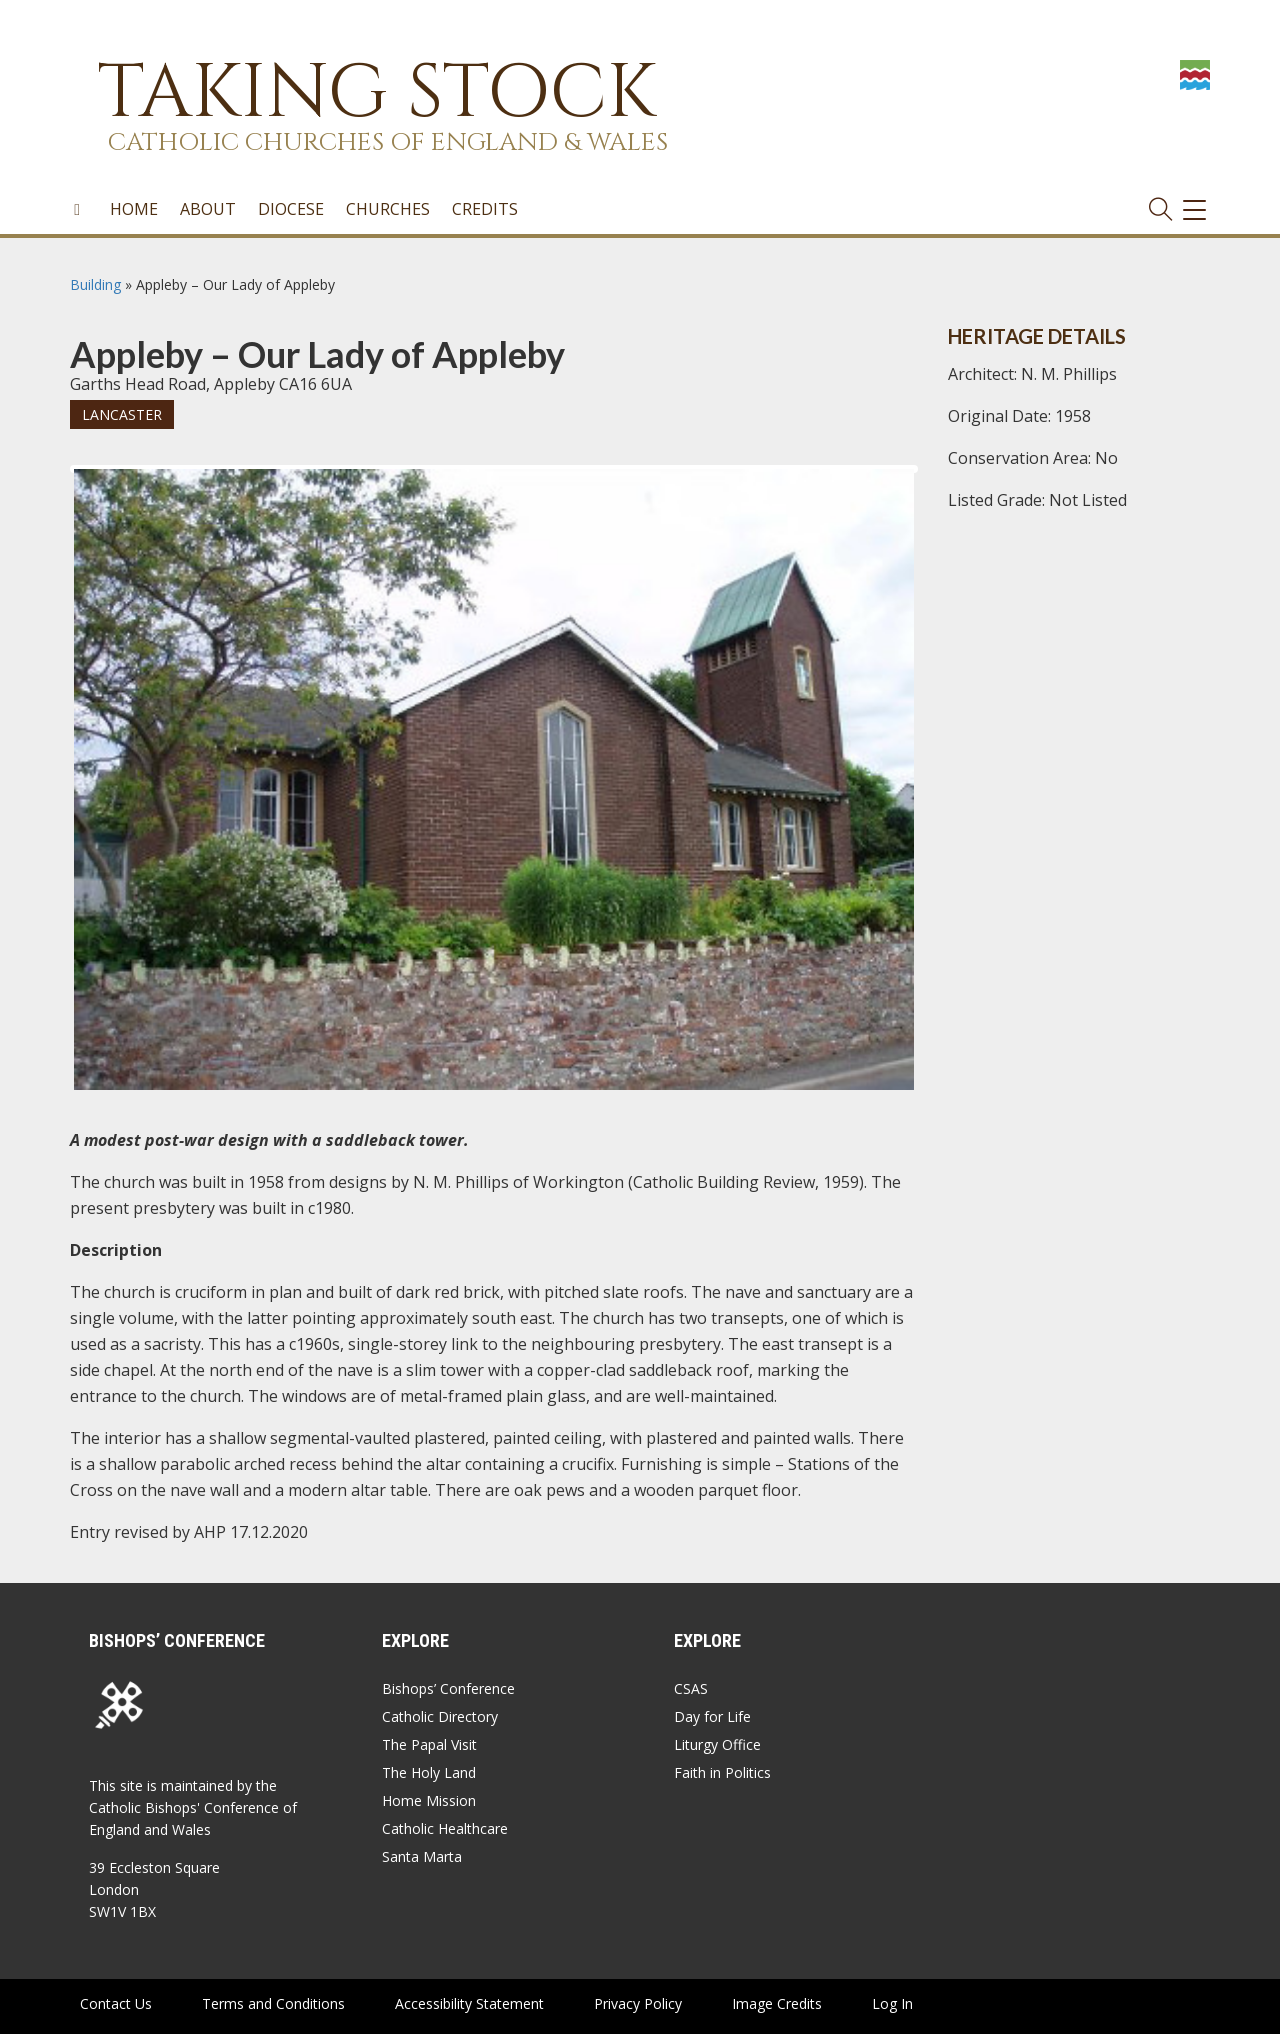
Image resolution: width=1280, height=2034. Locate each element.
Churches (388, 209)
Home (134, 209)
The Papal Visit (429, 1744)
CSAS (691, 1688)
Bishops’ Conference (448, 1688)
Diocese (291, 209)
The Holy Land (429, 1772)
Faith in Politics (722, 1772)
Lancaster (122, 414)
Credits (485, 209)
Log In (892, 2003)
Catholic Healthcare (445, 1828)
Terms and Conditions (273, 2003)
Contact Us (116, 2003)
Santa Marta (422, 1856)
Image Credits (777, 2003)
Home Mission (429, 1800)
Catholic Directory (440, 1716)
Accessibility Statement (469, 2003)
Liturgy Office (717, 1744)
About (208, 209)
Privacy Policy (638, 2003)
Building (95, 284)
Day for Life (712, 1716)
